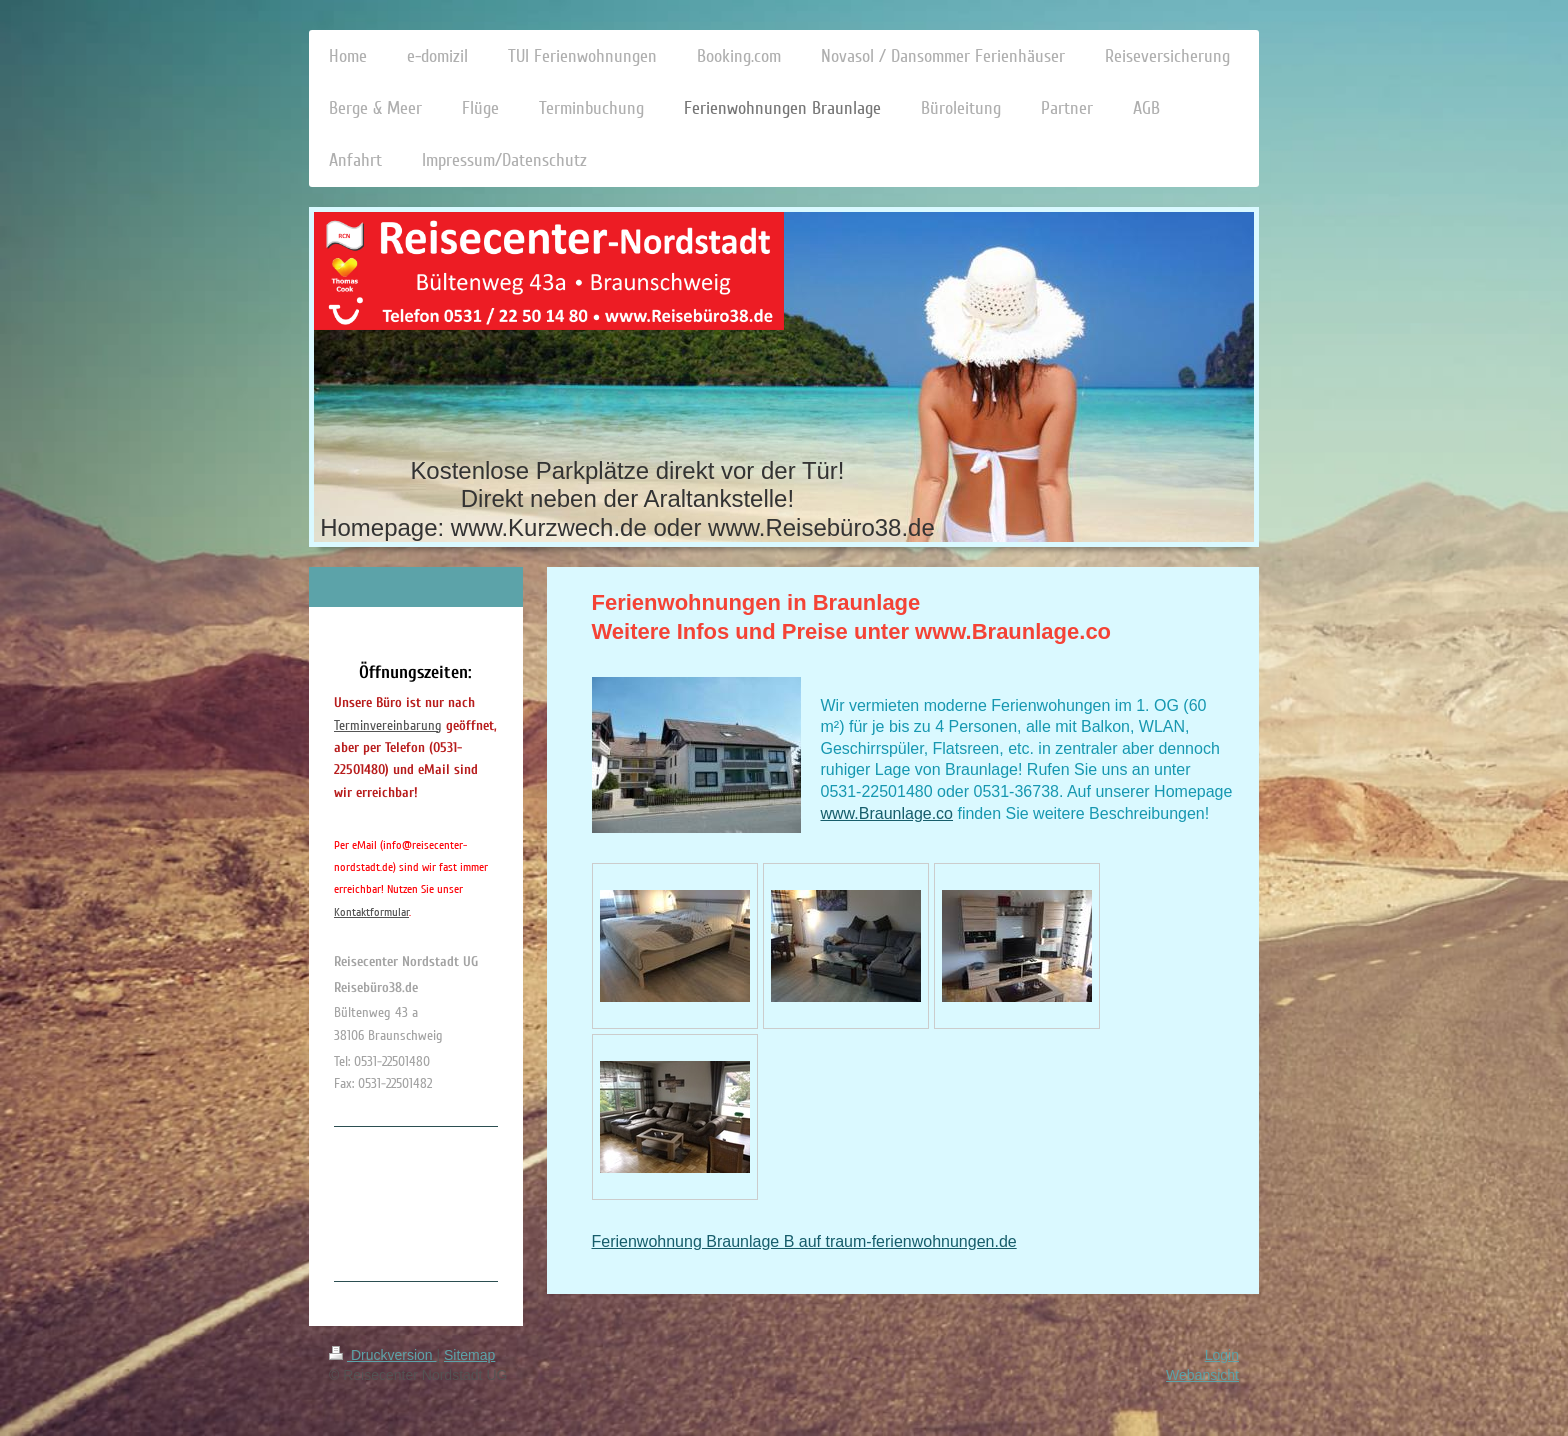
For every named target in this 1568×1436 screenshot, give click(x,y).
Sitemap (469, 1355)
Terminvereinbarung (388, 725)
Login (1222, 1355)
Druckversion (382, 1355)
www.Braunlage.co (887, 813)
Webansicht (1202, 1375)
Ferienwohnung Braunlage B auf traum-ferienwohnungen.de (804, 1241)
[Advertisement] (414, 1201)
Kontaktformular (371, 912)
